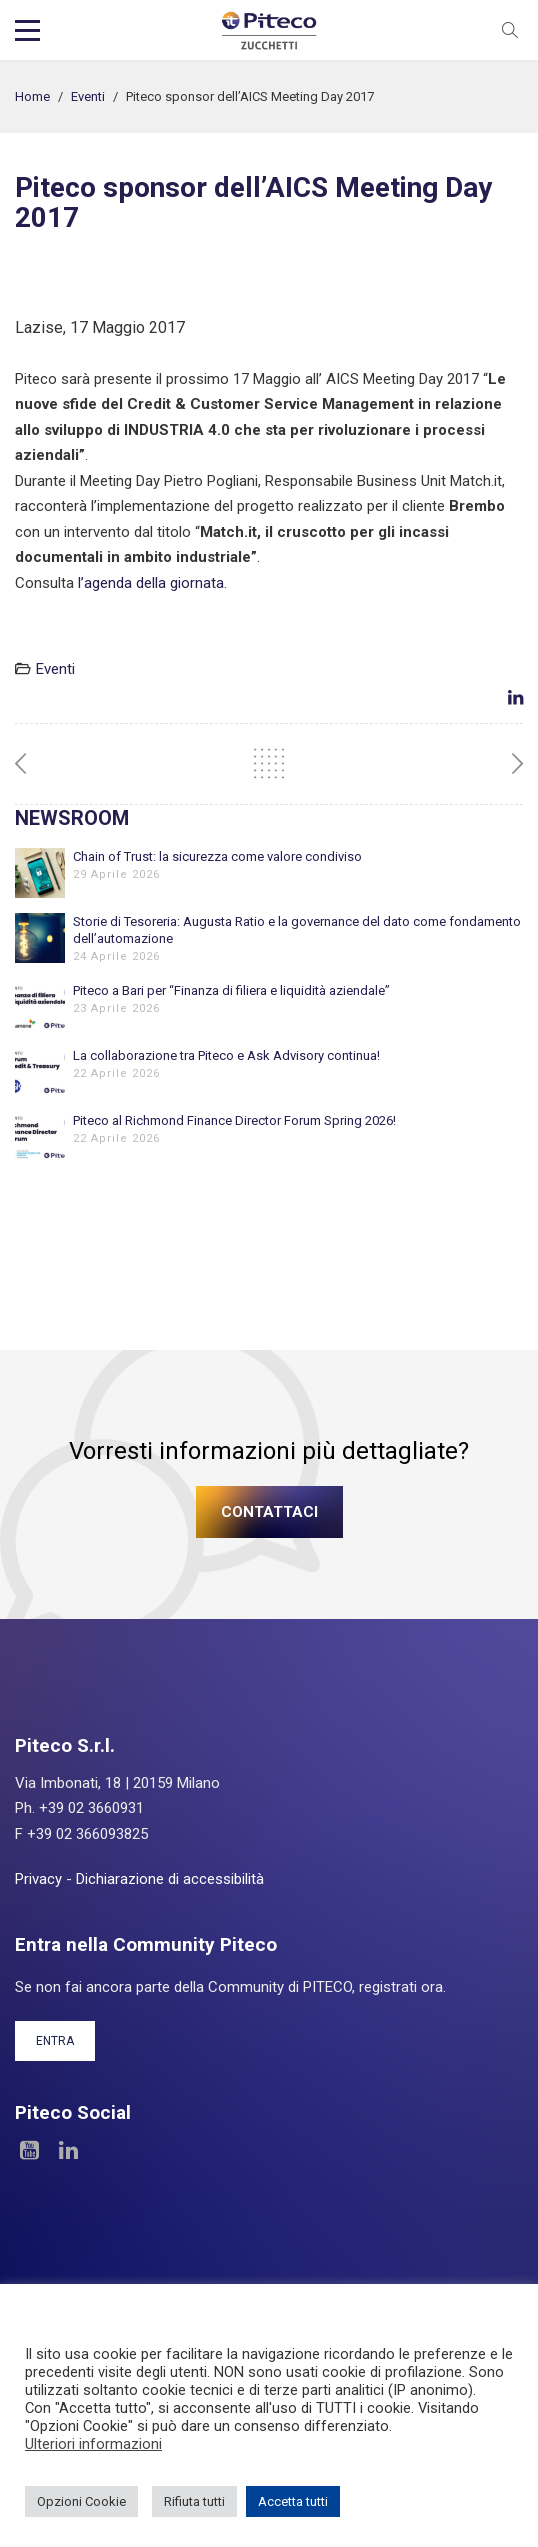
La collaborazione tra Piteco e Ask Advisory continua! (226, 1055)
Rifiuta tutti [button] (194, 2501)
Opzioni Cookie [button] (81, 2501)
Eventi (88, 96)
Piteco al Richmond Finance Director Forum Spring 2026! (234, 1120)
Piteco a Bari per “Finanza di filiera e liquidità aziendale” (231, 990)
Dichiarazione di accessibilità (170, 1879)
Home (32, 96)
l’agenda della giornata (151, 583)
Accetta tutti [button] (293, 2501)
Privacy (38, 1879)
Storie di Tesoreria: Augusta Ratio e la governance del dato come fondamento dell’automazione (297, 930)
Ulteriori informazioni (93, 2444)
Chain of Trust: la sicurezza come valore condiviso (217, 856)
